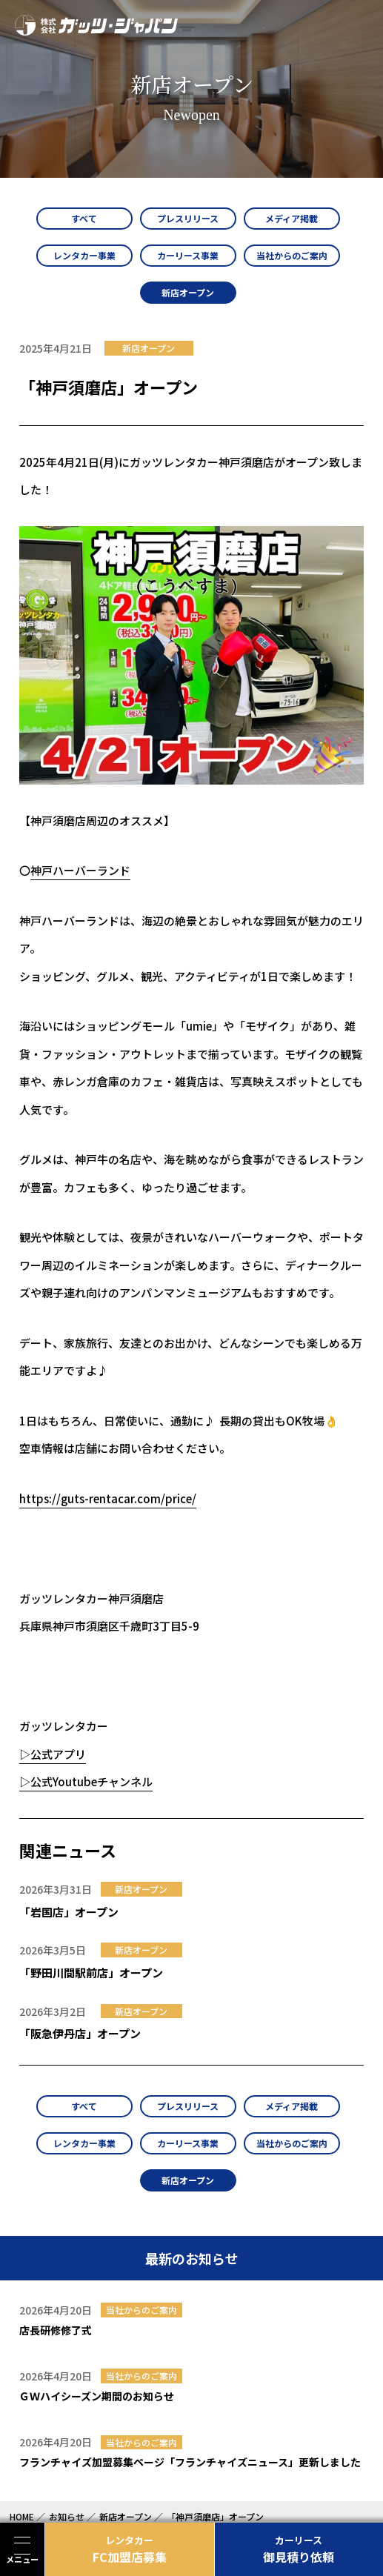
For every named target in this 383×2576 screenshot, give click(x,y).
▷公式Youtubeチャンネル (86, 1781)
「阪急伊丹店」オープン (80, 2033)
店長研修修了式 (55, 2330)
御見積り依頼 (299, 2549)
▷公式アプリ (52, 1754)
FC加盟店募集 (129, 2549)
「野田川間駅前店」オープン (91, 1972)
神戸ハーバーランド (80, 870)
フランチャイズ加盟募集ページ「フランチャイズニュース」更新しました (190, 2461)
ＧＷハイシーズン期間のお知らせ (96, 2396)
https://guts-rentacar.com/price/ (107, 1498)
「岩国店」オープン (69, 1912)
